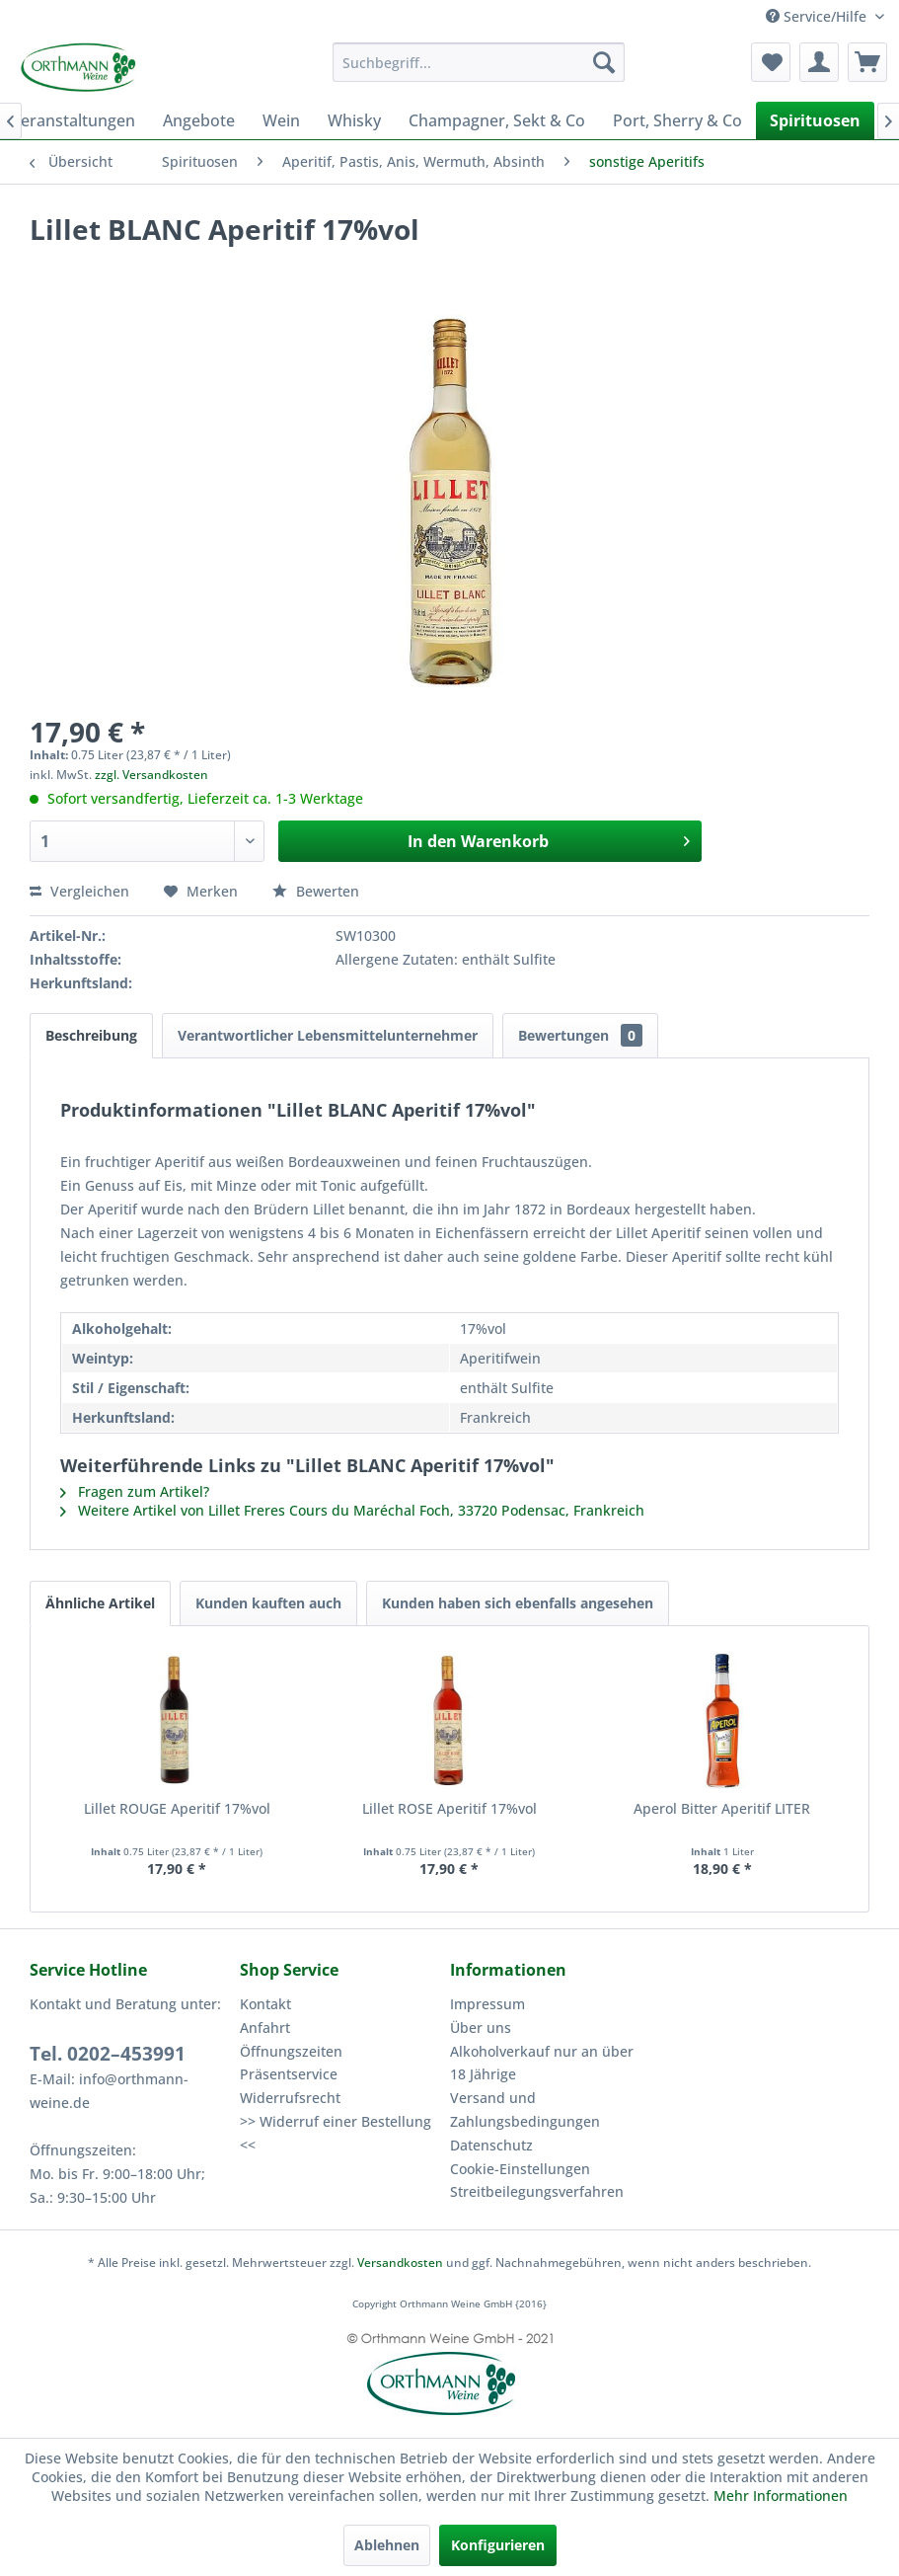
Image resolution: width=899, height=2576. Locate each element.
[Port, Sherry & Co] (677, 120)
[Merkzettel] (770, 62)
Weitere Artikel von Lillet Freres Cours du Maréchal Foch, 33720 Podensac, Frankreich (352, 1510)
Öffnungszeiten (291, 2051)
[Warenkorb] (867, 62)
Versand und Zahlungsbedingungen (525, 2109)
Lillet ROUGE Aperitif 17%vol (177, 1808)
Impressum (487, 2003)
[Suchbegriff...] (479, 62)
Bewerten (315, 891)
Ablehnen (386, 2545)
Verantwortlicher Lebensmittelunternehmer (328, 1035)
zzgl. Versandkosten (151, 774)
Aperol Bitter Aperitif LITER (722, 1808)
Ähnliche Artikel (100, 1603)
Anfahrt (265, 2027)
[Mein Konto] (819, 62)
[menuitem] (479, 62)
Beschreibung (91, 1035)
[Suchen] (604, 62)
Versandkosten (400, 2262)
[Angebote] (199, 120)
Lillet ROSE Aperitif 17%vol (449, 1808)
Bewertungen (580, 1035)
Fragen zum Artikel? (134, 1491)
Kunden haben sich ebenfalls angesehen (517, 1603)
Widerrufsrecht (290, 2097)
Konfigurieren (498, 2545)
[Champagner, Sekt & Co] (497, 120)
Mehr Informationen (780, 2495)
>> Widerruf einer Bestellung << (335, 2133)
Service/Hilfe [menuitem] (818, 16)
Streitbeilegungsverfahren (537, 2191)
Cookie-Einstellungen (520, 2168)
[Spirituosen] (815, 120)
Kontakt (265, 2003)
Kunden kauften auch (268, 1603)
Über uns (480, 2027)
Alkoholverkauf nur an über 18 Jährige (542, 2063)
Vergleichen (79, 891)
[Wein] (281, 120)
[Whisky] (354, 120)
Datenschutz (491, 2145)
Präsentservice (288, 2074)
